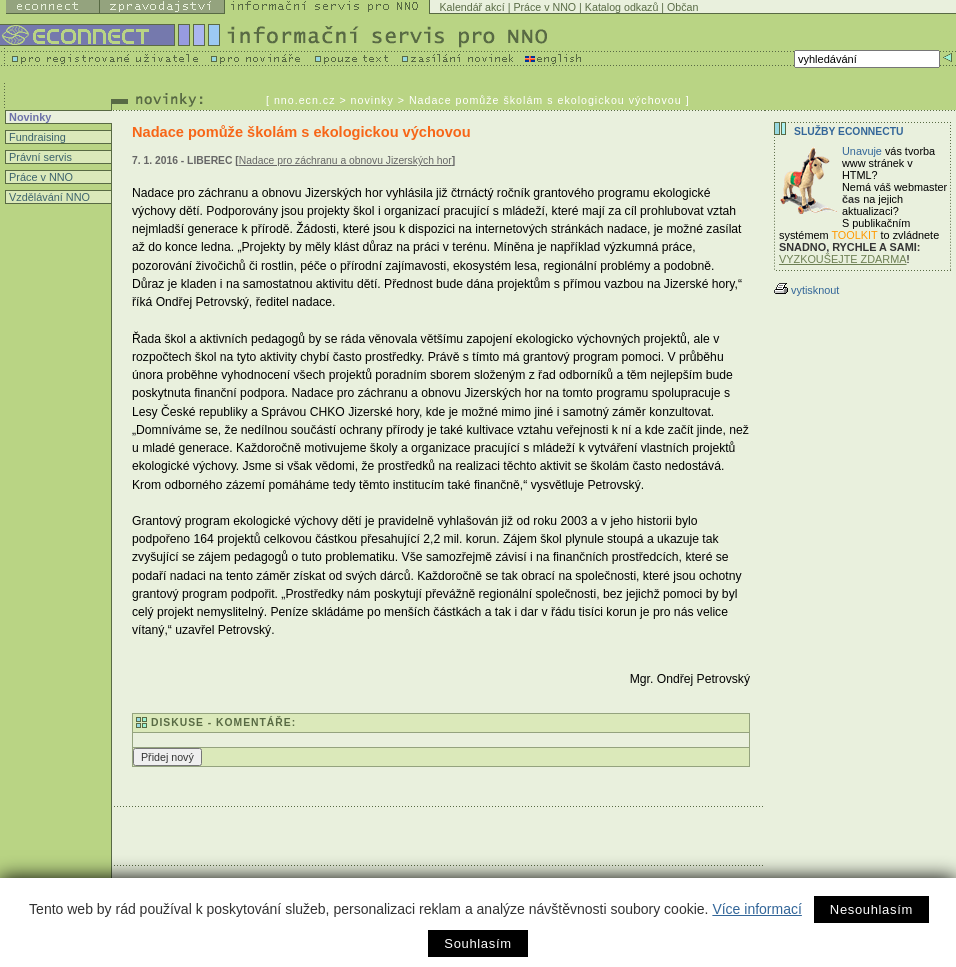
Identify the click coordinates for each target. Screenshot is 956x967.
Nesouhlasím (871, 909)
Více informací (756, 909)
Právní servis (39, 157)
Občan (682, 7)
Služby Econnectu (848, 131)
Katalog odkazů (621, 7)
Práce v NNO (544, 7)
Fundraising (36, 137)
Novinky (28, 117)
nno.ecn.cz (305, 100)
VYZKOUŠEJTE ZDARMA (843, 259)
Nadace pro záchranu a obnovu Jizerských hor (345, 160)
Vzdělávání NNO (48, 197)
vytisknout (806, 290)
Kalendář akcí (472, 7)
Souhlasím (477, 943)
